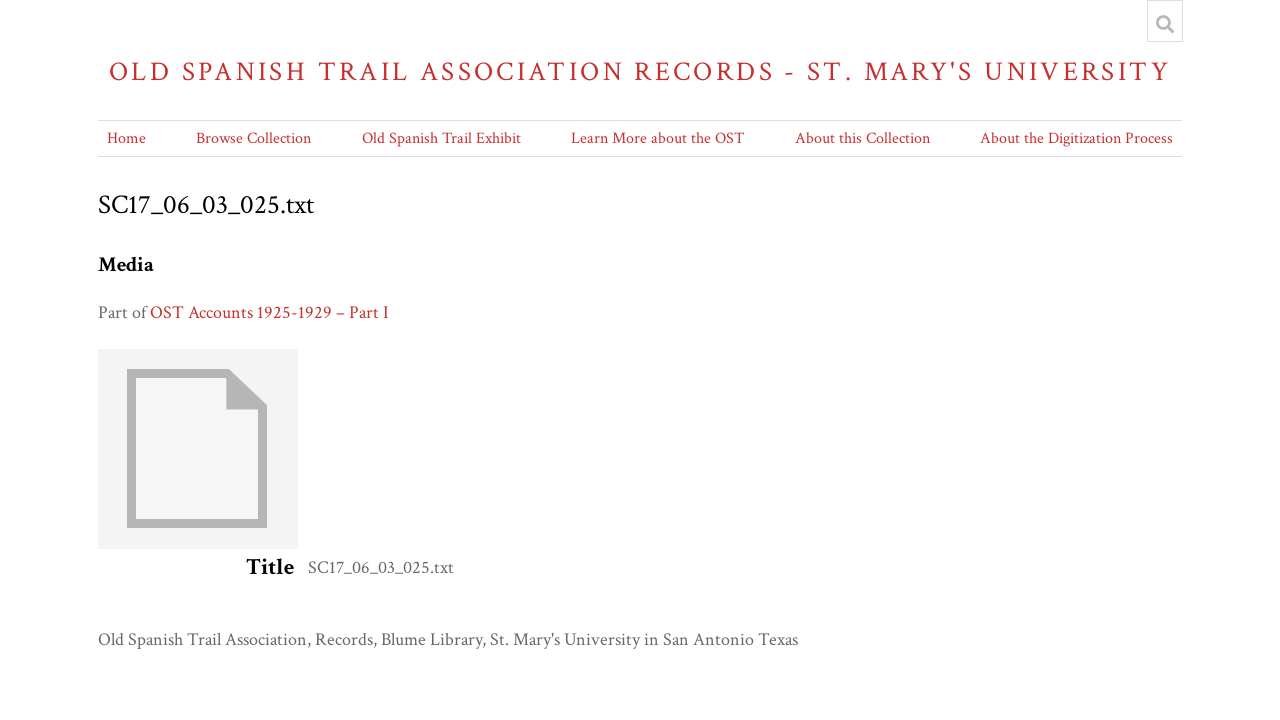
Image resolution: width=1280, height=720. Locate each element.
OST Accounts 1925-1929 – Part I (269, 312)
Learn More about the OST (657, 138)
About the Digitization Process (1076, 138)
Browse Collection (253, 138)
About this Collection (862, 138)
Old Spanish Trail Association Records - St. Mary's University (640, 71)
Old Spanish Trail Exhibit (441, 138)
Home (126, 138)
